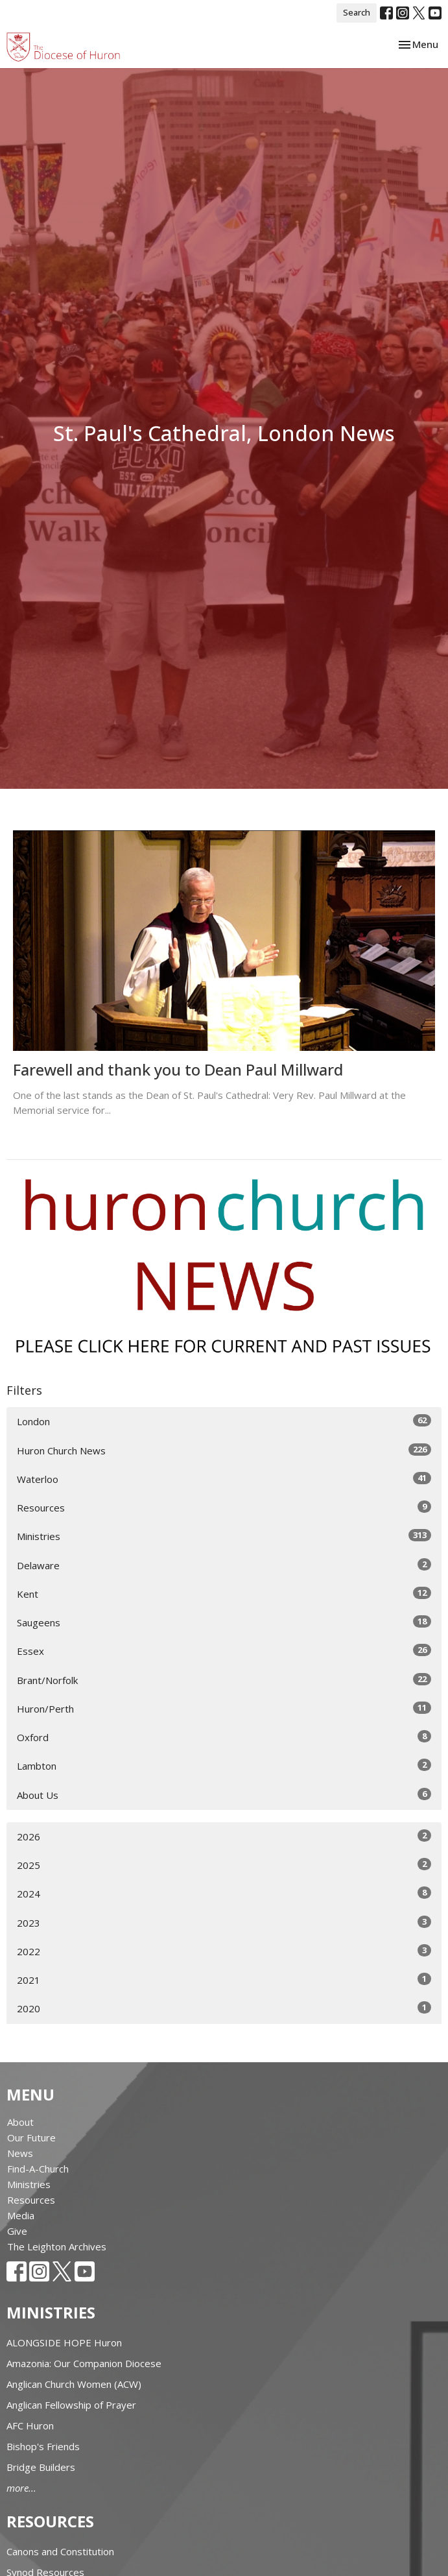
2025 (224, 1865)
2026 (224, 1836)
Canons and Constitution (60, 2551)
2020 (224, 2008)
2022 (224, 1951)
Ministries (224, 1536)
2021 (224, 1979)
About (20, 2121)
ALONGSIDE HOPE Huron (64, 2342)
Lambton (224, 1765)
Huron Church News (224, 1450)
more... (21, 2487)
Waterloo (224, 1479)
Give (17, 2230)
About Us (224, 1794)
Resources (224, 1507)
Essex (224, 1650)
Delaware (224, 1565)
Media (20, 2215)
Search (356, 12)
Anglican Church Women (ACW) (73, 2383)
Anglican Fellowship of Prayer (71, 2404)
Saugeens (224, 1622)
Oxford (224, 1737)
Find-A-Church (38, 2168)
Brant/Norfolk (224, 1680)
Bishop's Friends (43, 2446)
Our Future (31, 2137)
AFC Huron (30, 2425)
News (20, 2153)
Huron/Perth (224, 1708)
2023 (224, 1922)
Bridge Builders (40, 2467)
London (224, 1421)
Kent (224, 1593)
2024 (224, 1893)
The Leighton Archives (56, 2246)
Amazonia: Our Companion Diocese (83, 2363)
